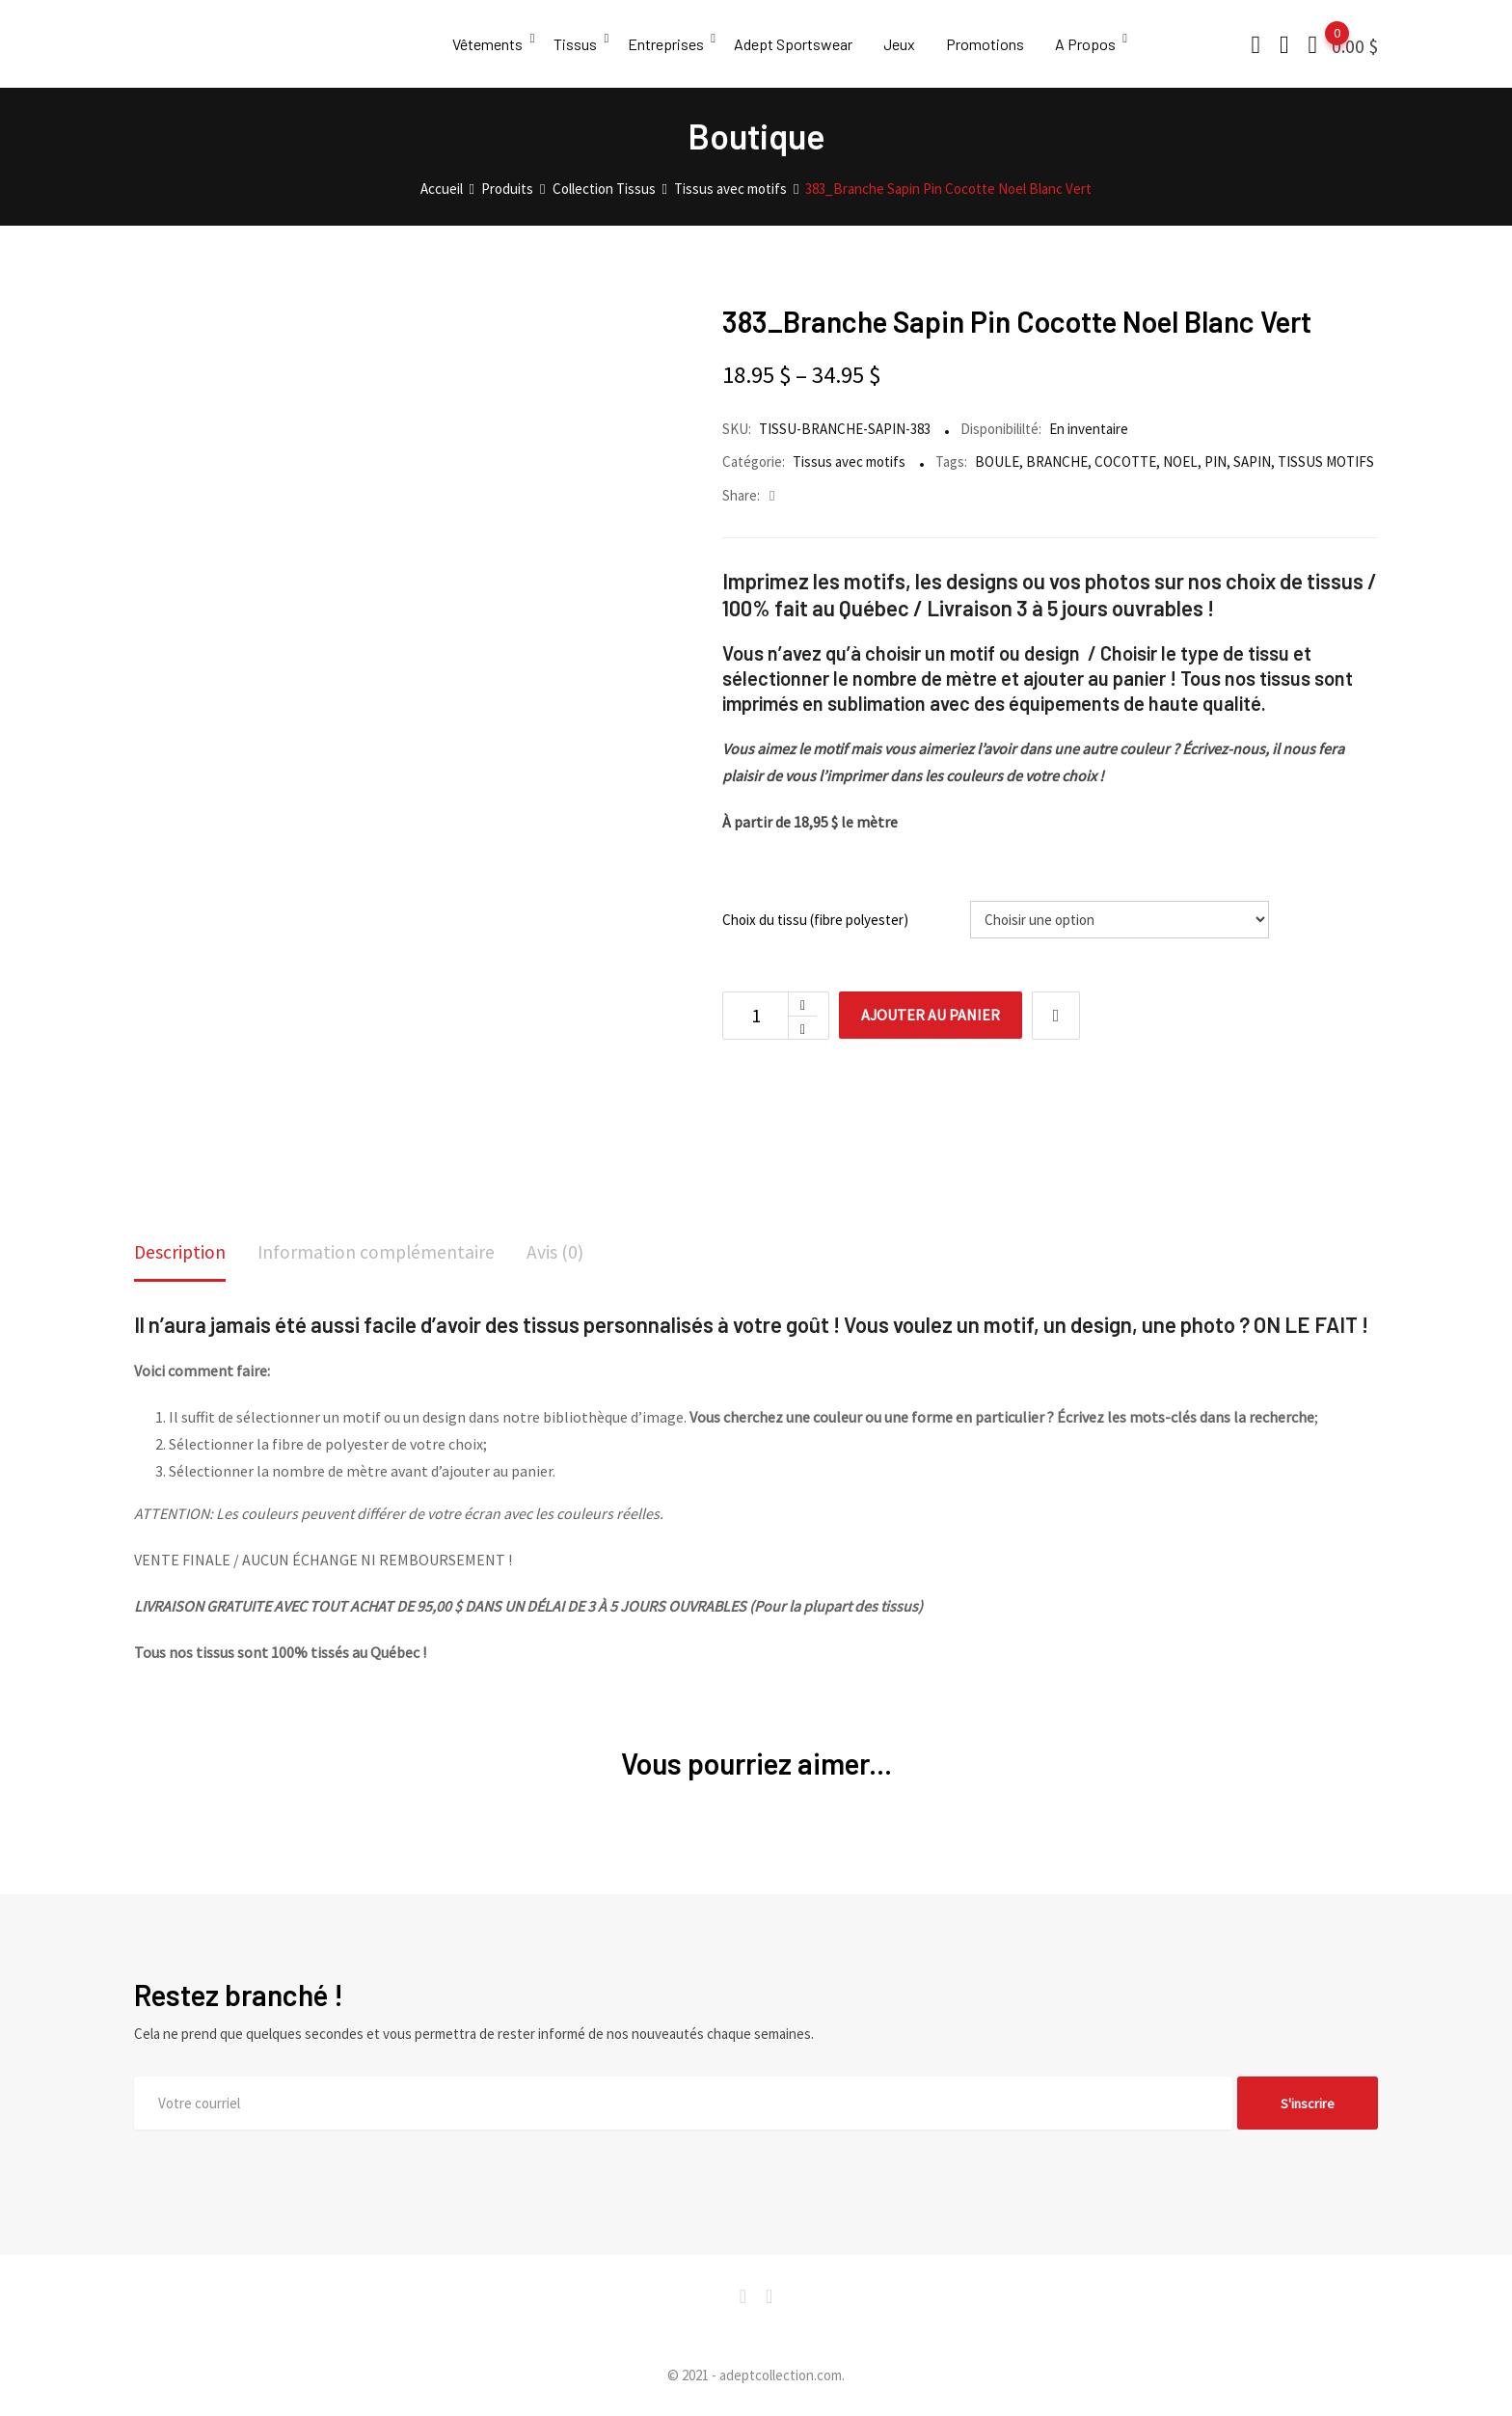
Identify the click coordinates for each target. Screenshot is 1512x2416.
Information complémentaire (379, 1252)
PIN (1215, 461)
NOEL (1180, 461)
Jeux (904, 44)
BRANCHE (1057, 461)
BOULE (997, 461)
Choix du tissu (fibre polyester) (815, 919)
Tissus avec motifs (849, 461)
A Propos (1092, 44)
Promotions (991, 44)
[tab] (181, 1254)
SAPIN (1252, 461)
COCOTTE (1125, 461)
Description (181, 1252)
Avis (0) (559, 1252)
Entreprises (668, 44)
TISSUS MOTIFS (1326, 461)
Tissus (576, 44)
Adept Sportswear (797, 44)
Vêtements (487, 44)
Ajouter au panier (933, 1015)
